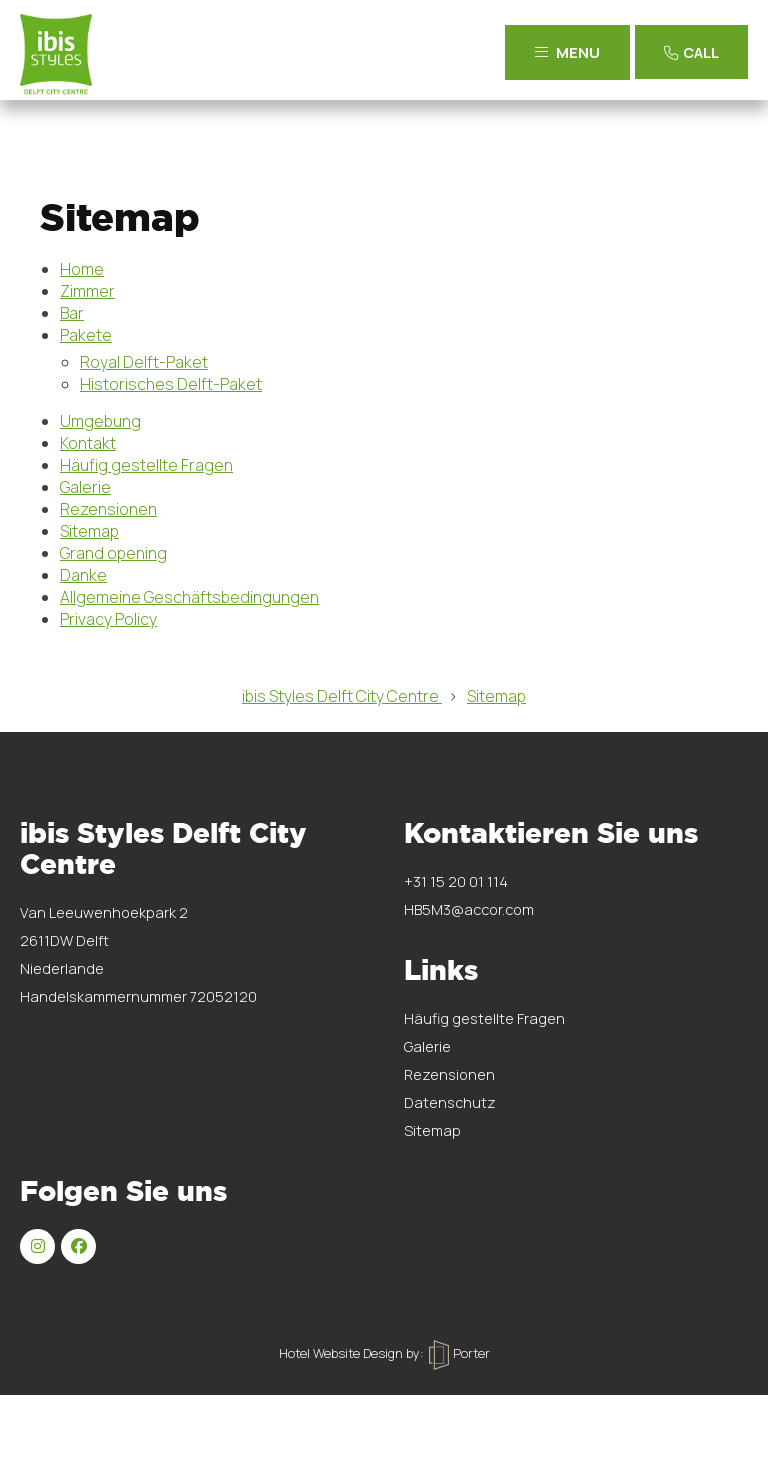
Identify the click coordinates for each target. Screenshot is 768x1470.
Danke (83, 575)
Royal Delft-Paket (144, 362)
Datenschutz (450, 1102)
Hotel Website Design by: (351, 1353)
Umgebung (100, 421)
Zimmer (87, 291)
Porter (459, 1353)
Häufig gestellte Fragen (146, 465)
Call (689, 52)
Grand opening (113, 553)
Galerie (85, 487)
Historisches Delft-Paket (171, 384)
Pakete (86, 335)
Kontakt (88, 443)
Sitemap (89, 531)
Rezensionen (108, 509)
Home (82, 269)
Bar (72, 313)
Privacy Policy (108, 619)
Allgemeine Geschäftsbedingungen (189, 597)
